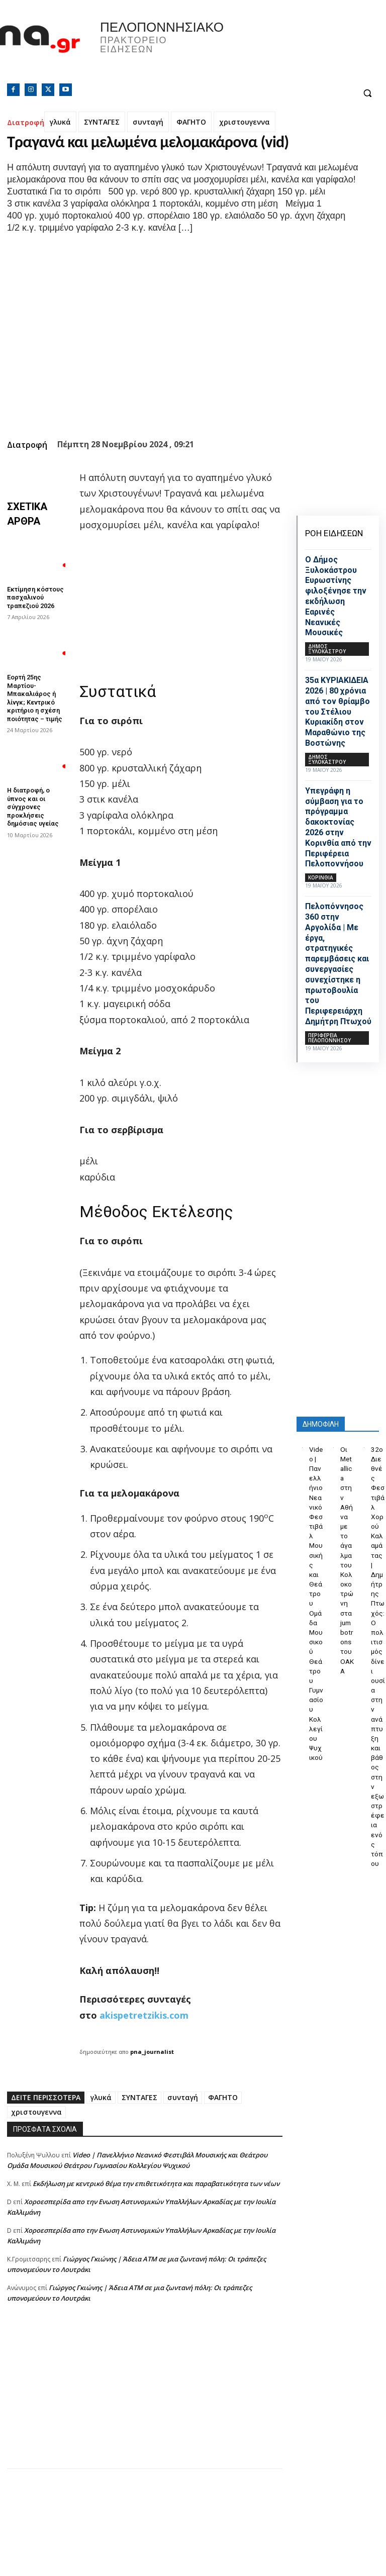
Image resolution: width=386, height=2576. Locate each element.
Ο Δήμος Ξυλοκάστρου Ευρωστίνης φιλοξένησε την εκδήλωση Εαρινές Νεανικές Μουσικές (335, 596)
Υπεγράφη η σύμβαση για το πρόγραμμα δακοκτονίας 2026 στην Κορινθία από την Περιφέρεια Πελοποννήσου (338, 827)
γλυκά (60, 122)
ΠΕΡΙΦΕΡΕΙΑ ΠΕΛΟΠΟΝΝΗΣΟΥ (329, 1038)
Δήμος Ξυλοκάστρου (327, 649)
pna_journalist (152, 2051)
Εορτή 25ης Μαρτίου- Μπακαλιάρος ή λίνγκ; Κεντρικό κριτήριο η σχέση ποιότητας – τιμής (33, 692)
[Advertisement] (144, 2398)
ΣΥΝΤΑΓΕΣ (102, 122)
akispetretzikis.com (144, 2015)
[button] (367, 93)
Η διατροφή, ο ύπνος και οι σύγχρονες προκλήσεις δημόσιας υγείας (31, 795)
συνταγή (148, 122)
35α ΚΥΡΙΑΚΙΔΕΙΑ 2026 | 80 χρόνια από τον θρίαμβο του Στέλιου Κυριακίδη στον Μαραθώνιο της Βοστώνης (337, 711)
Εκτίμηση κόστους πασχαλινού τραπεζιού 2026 (34, 596)
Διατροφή (25, 122)
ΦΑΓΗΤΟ (191, 122)
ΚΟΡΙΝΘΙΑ (320, 877)
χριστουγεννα (244, 122)
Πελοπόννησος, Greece (289, 47)
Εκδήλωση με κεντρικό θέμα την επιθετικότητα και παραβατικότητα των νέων (156, 2183)
